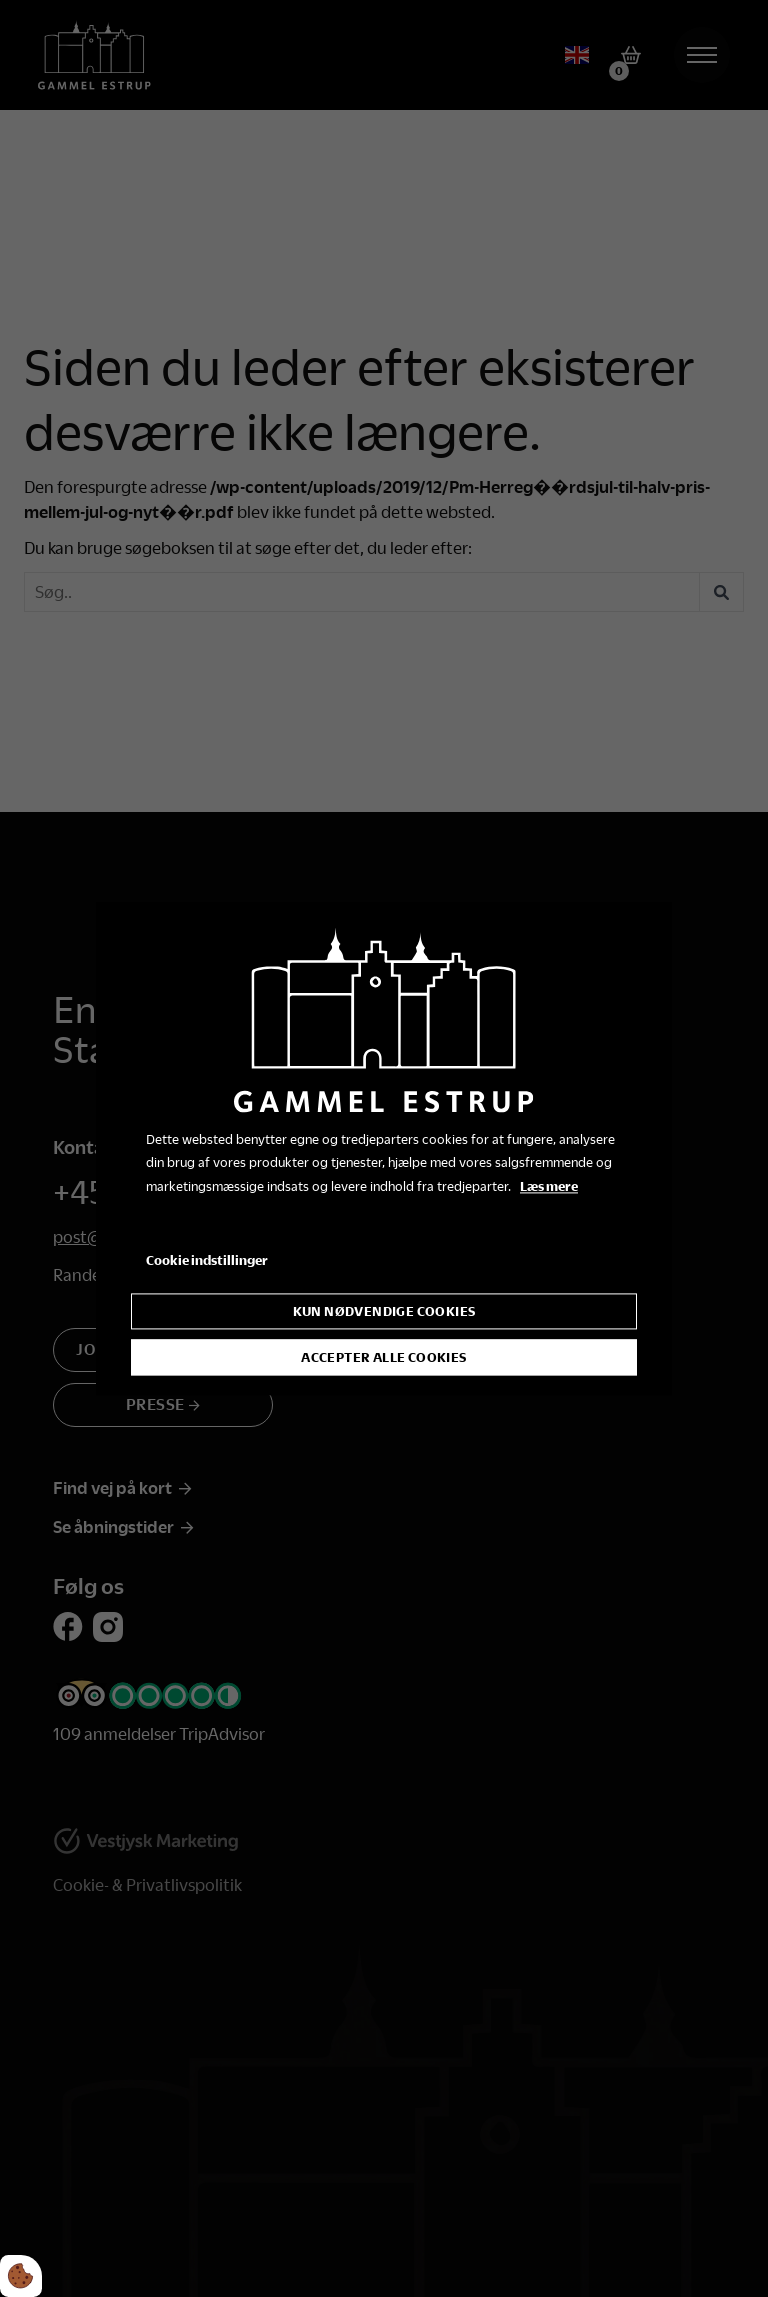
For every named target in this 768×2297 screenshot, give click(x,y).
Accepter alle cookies (383, 1357)
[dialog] (384, 1148)
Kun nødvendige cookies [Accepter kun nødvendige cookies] (384, 1311)
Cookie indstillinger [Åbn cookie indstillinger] (207, 1260)
